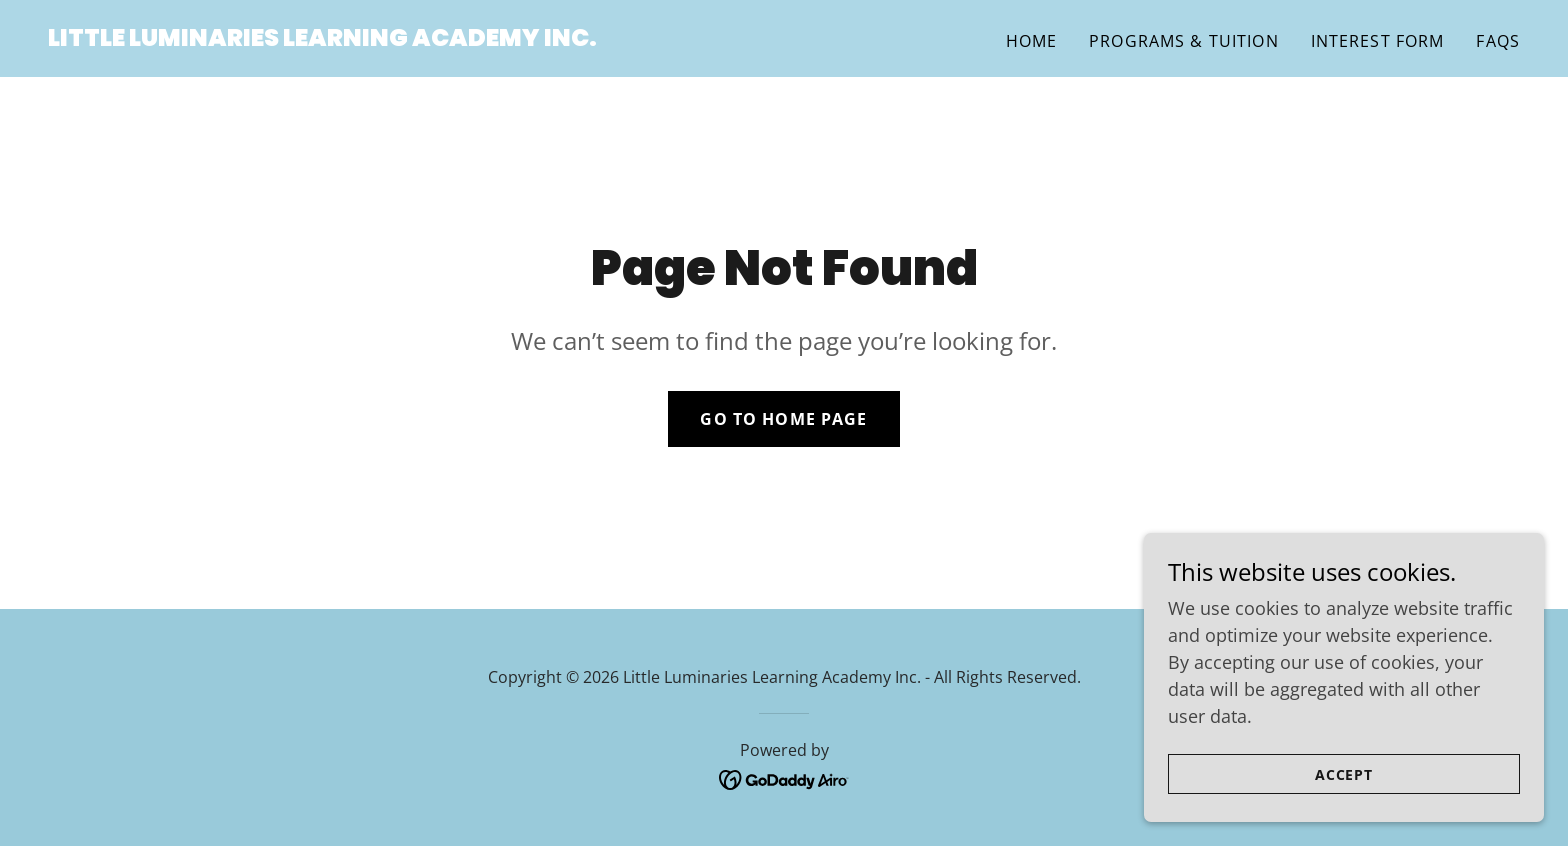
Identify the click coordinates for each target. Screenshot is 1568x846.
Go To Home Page (783, 419)
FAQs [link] (1498, 41)
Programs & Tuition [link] (1183, 41)
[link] (322, 39)
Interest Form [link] (1378, 41)
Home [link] (1032, 41)
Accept (1344, 801)
